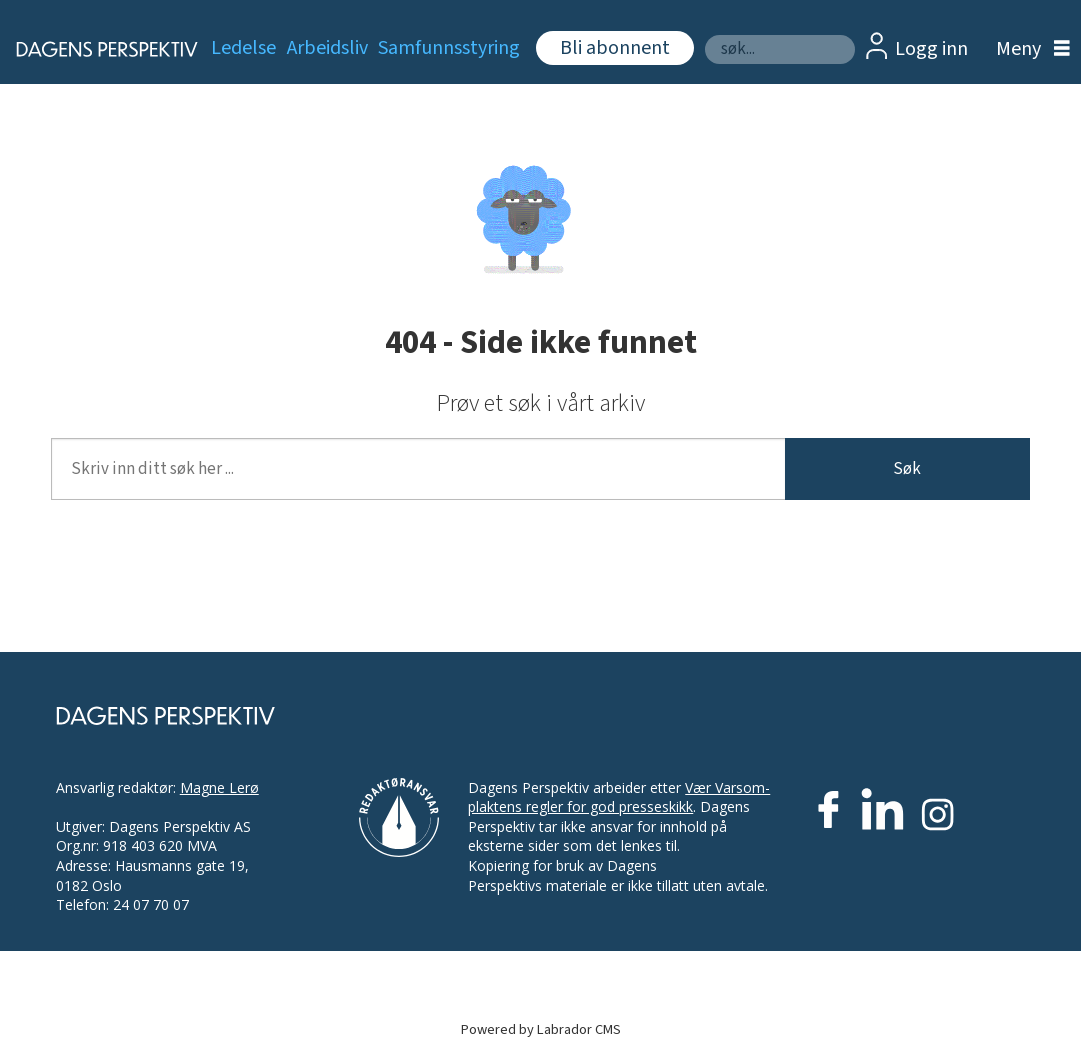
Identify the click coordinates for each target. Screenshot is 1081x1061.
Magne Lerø (219, 787)
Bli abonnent (615, 48)
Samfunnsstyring (449, 48)
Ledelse (243, 48)
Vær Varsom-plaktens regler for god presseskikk (619, 797)
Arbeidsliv (327, 48)
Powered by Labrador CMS (541, 1029)
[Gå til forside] (95, 49)
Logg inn (931, 49)
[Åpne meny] (1028, 49)
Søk (704, 34)
